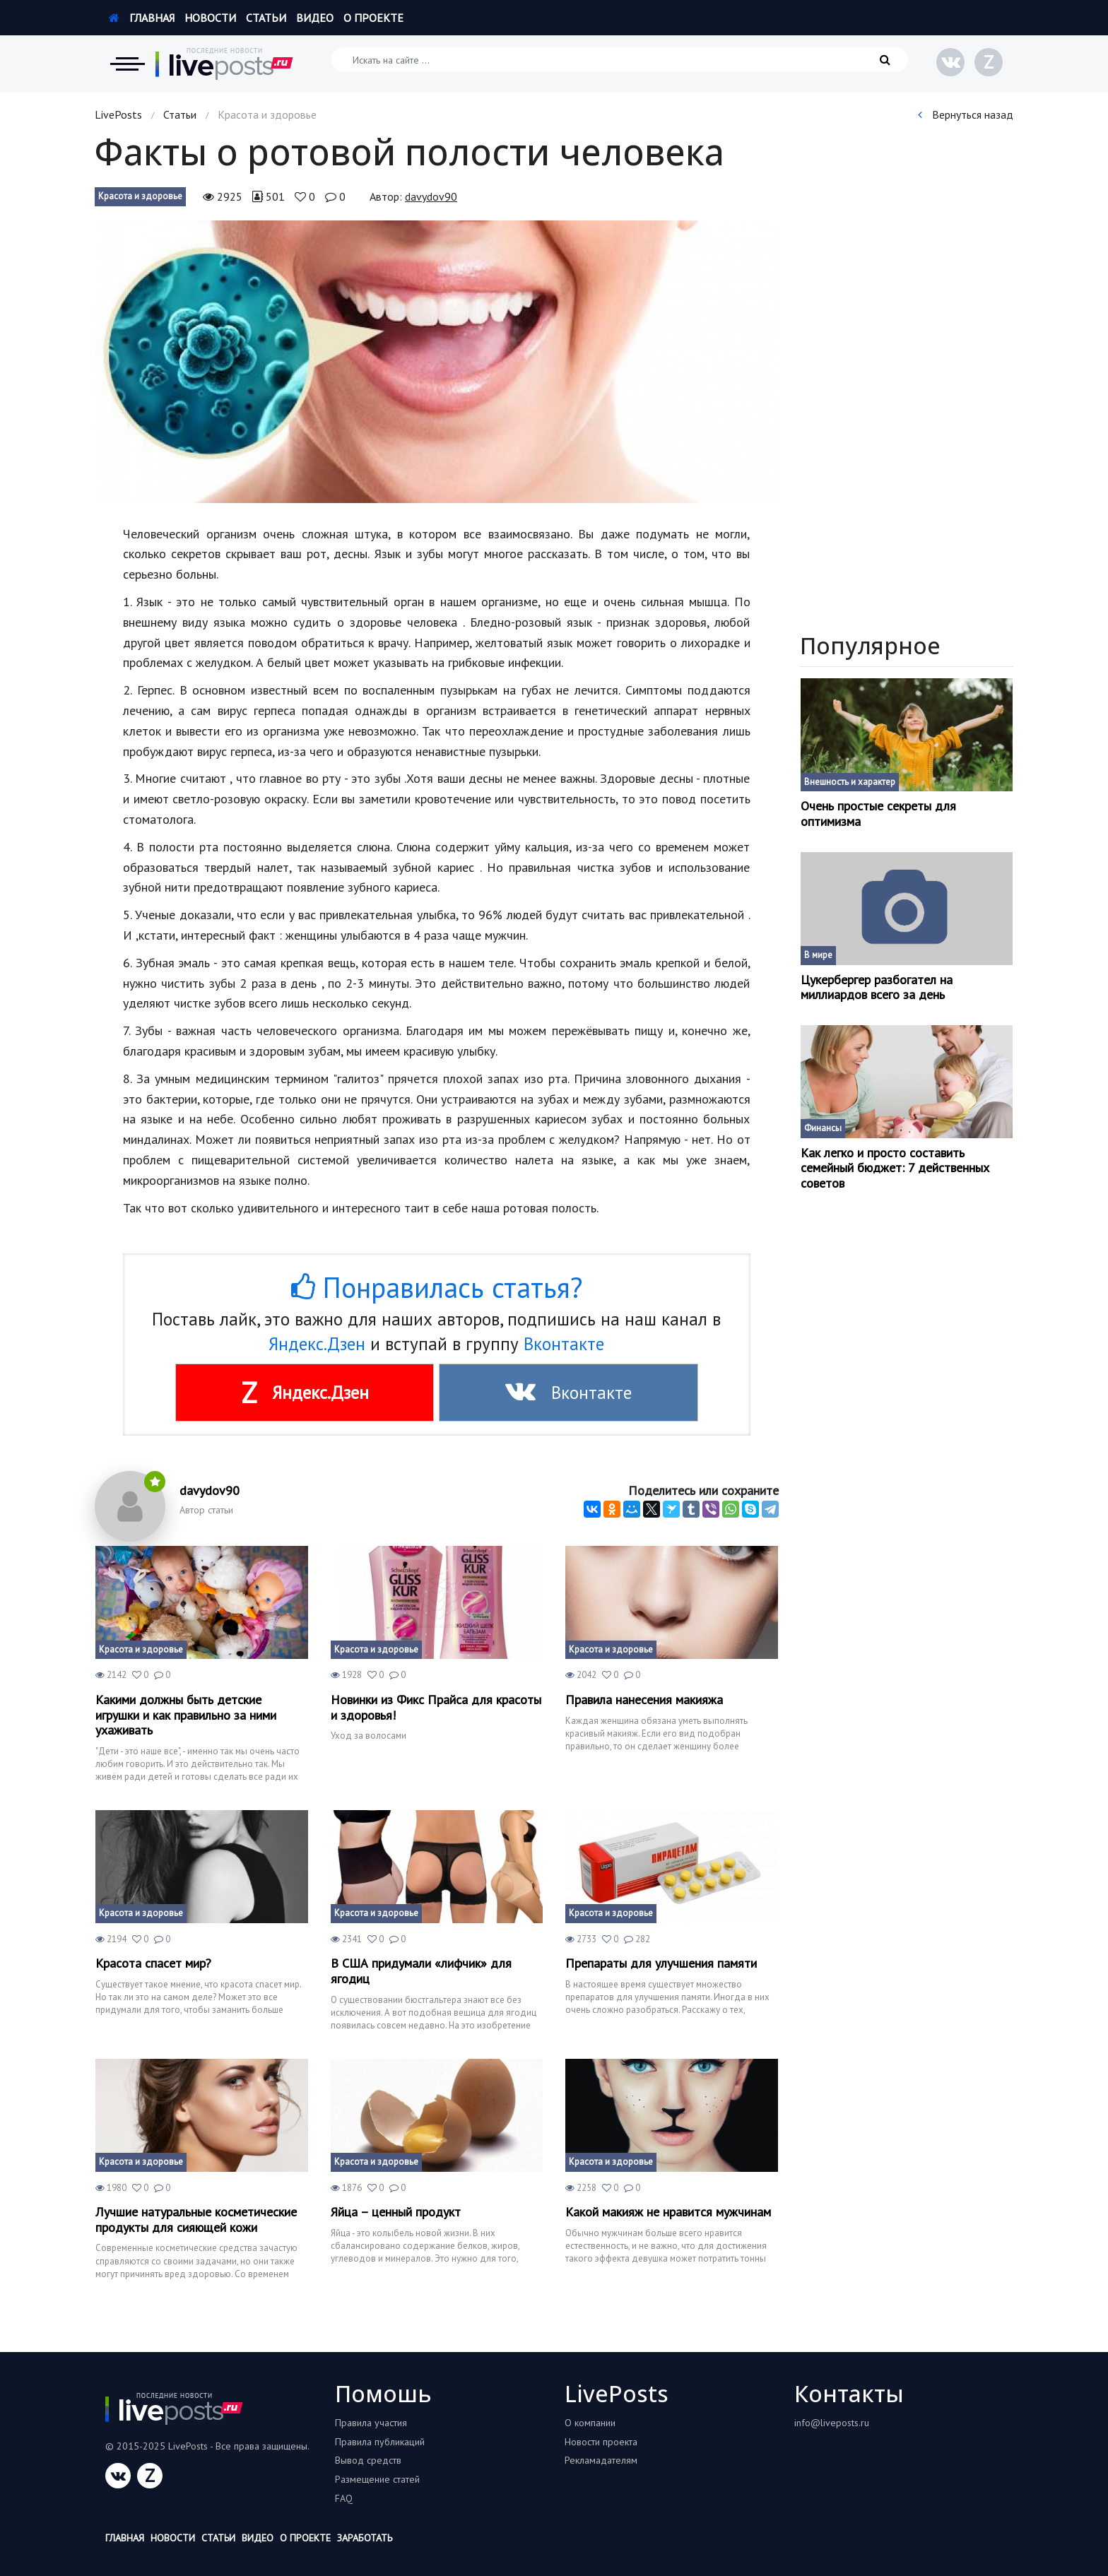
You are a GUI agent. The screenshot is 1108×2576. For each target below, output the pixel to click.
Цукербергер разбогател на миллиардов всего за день (877, 987)
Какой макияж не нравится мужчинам (668, 2212)
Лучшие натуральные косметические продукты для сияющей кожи (196, 2219)
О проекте (373, 18)
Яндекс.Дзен (317, 1344)
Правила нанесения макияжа (644, 1700)
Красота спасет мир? (153, 1963)
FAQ (344, 2498)
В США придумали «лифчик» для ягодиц (421, 1971)
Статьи (266, 18)
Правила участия (371, 2422)
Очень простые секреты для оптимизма (878, 813)
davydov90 (431, 196)
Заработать (364, 2537)
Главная (142, 18)
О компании (590, 2422)
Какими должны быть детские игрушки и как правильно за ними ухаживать (185, 1715)
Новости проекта (601, 2441)
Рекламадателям (601, 2460)
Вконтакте (564, 1344)
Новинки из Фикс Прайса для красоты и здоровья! (436, 1707)
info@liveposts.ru (831, 2422)
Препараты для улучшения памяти (661, 1963)
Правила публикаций (380, 2441)
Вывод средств (368, 2460)
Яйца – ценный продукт (396, 2212)
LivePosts (118, 114)
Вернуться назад (965, 114)
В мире (818, 955)
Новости (210, 18)
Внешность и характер (849, 782)
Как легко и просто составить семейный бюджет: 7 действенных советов (895, 1168)
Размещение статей (377, 2479)
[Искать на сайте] (619, 59)
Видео (315, 18)
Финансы (823, 1128)
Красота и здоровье (140, 196)
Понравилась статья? (436, 1287)
